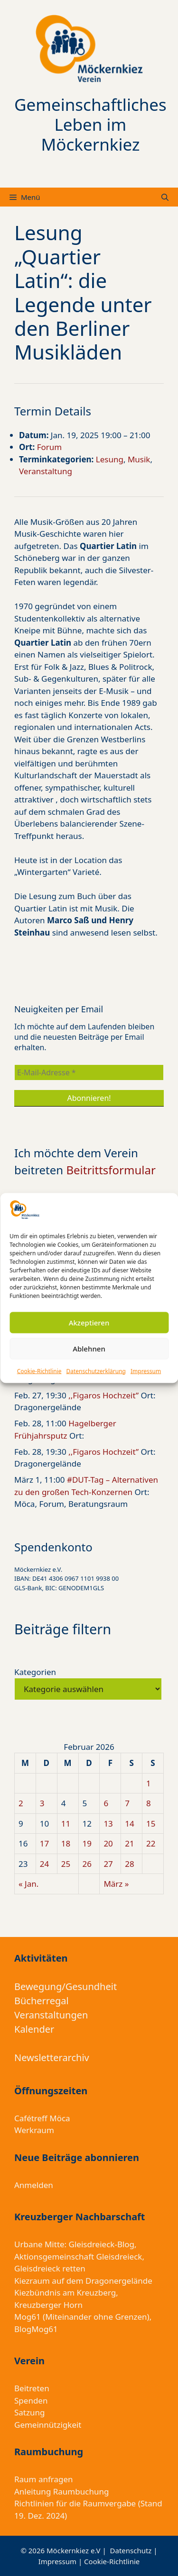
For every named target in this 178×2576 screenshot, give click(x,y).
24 (44, 1863)
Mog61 (27, 2316)
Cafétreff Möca (42, 2118)
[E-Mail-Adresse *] (89, 1072)
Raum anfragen (43, 2479)
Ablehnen (89, 1348)
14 (129, 1823)
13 (107, 1823)
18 (65, 1843)
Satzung (29, 2412)
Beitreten (31, 2388)
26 (87, 1863)
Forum (49, 446)
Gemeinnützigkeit (48, 2424)
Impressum (146, 1371)
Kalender (34, 2029)
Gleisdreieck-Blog (101, 2244)
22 (150, 1843)
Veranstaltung (45, 471)
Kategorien (35, 1671)
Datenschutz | (134, 2550)
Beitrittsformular (110, 1170)
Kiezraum (32, 2280)
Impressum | (61, 2561)
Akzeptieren (89, 1322)
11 (65, 1823)
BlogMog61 (36, 2329)
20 (107, 1843)
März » (116, 1883)
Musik (139, 459)
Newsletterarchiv (51, 2057)
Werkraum (34, 2130)
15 (150, 1823)
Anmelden (33, 2185)
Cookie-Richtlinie (39, 1371)
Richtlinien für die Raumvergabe (75, 2503)
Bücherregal (41, 2000)
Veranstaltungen (51, 2015)
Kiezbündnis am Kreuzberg (65, 2292)
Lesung (109, 459)
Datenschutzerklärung (96, 1371)
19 (87, 1843)
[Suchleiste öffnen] (165, 197)
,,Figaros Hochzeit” (103, 1395)
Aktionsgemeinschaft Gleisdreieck (78, 2256)
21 (129, 1843)
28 (129, 1863)
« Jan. (28, 1883)
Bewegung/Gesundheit (65, 1986)
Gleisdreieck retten (49, 2268)
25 (65, 1863)
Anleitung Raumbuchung (61, 2491)
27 (107, 1863)
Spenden (30, 2400)
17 (44, 1843)
